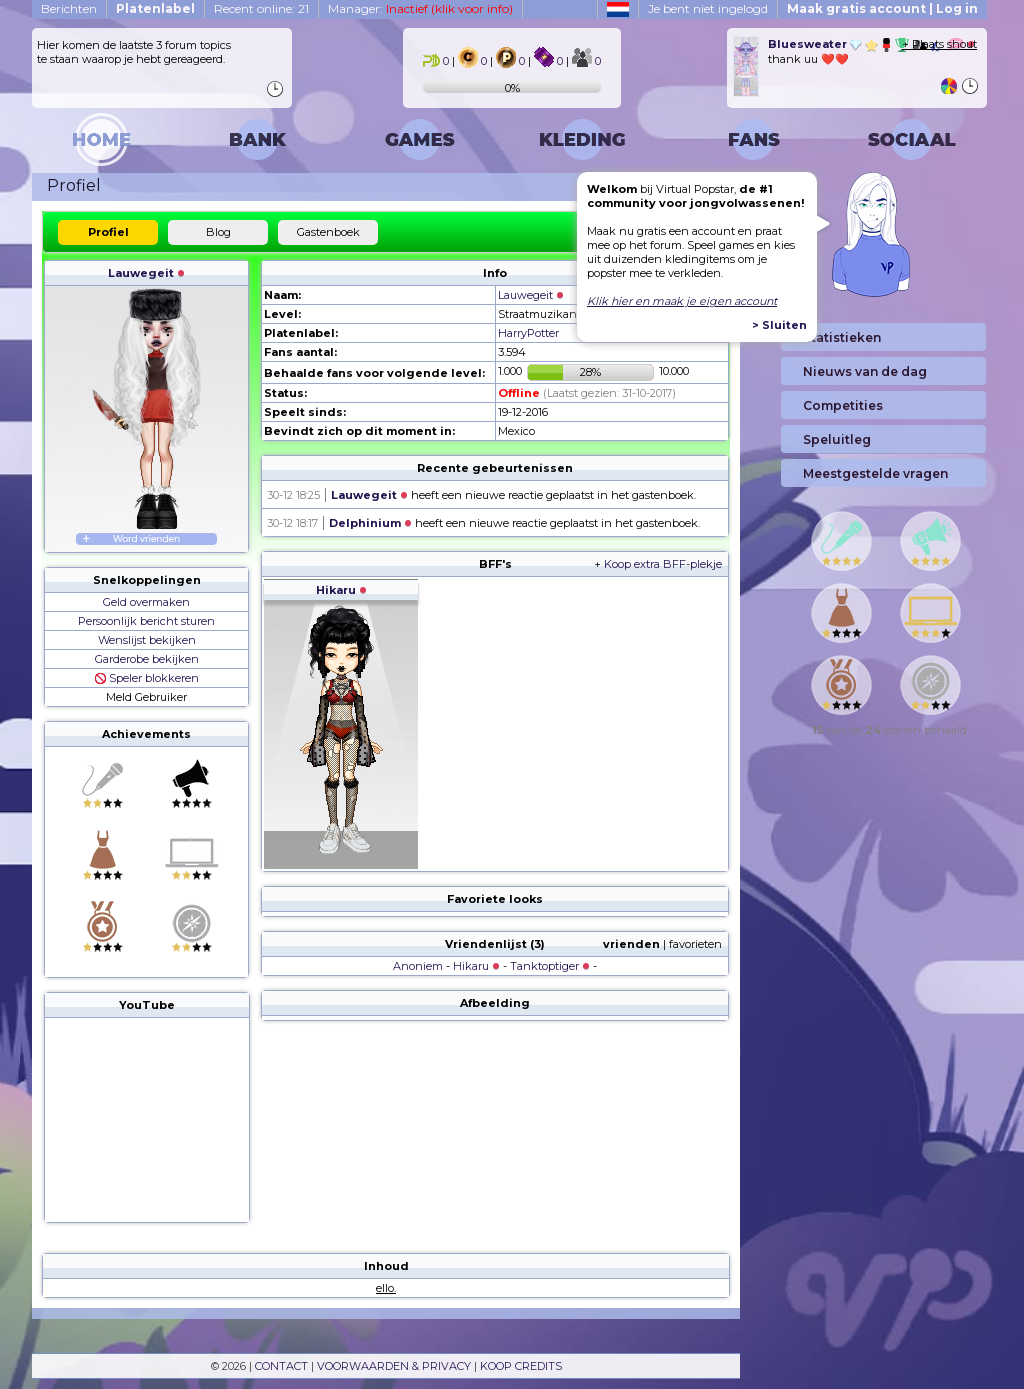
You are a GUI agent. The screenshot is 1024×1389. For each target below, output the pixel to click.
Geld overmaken (146, 602)
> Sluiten (779, 325)
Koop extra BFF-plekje (663, 564)
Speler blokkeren (147, 678)
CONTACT (281, 1366)
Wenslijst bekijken (147, 640)
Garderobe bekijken (147, 659)
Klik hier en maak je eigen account (682, 301)
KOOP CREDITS (521, 1366)
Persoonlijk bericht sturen (146, 621)
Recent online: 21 (261, 8)
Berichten (69, 8)
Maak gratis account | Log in (882, 8)
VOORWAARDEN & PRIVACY (394, 1366)
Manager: (420, 8)
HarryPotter (528, 333)
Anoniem (418, 966)
